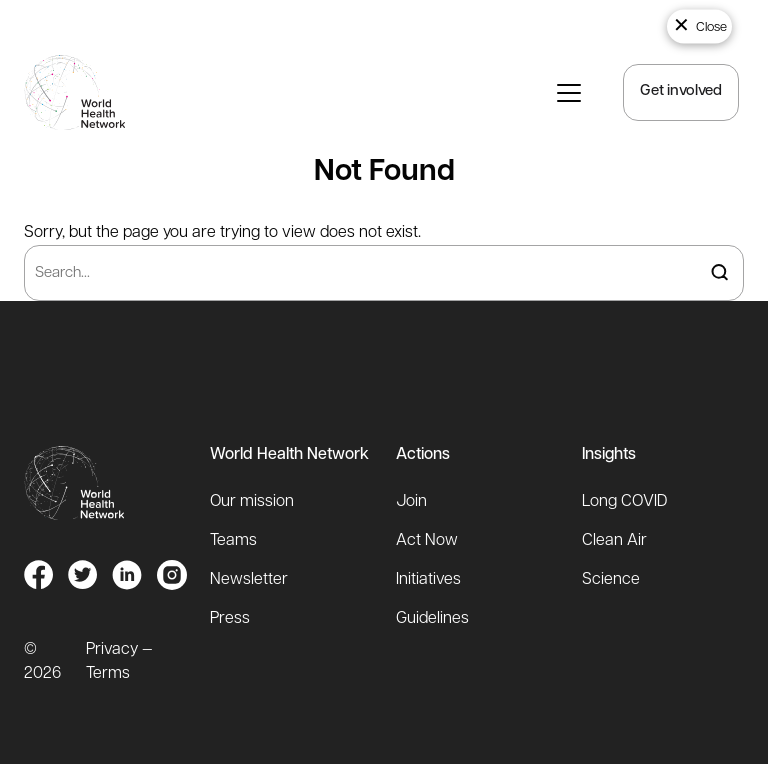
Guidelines (432, 619)
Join (411, 502)
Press (230, 619)
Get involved (681, 91)
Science (611, 580)
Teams (233, 541)
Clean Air (614, 541)
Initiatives (428, 580)
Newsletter (249, 580)
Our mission (252, 502)
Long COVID (624, 502)
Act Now (427, 541)
